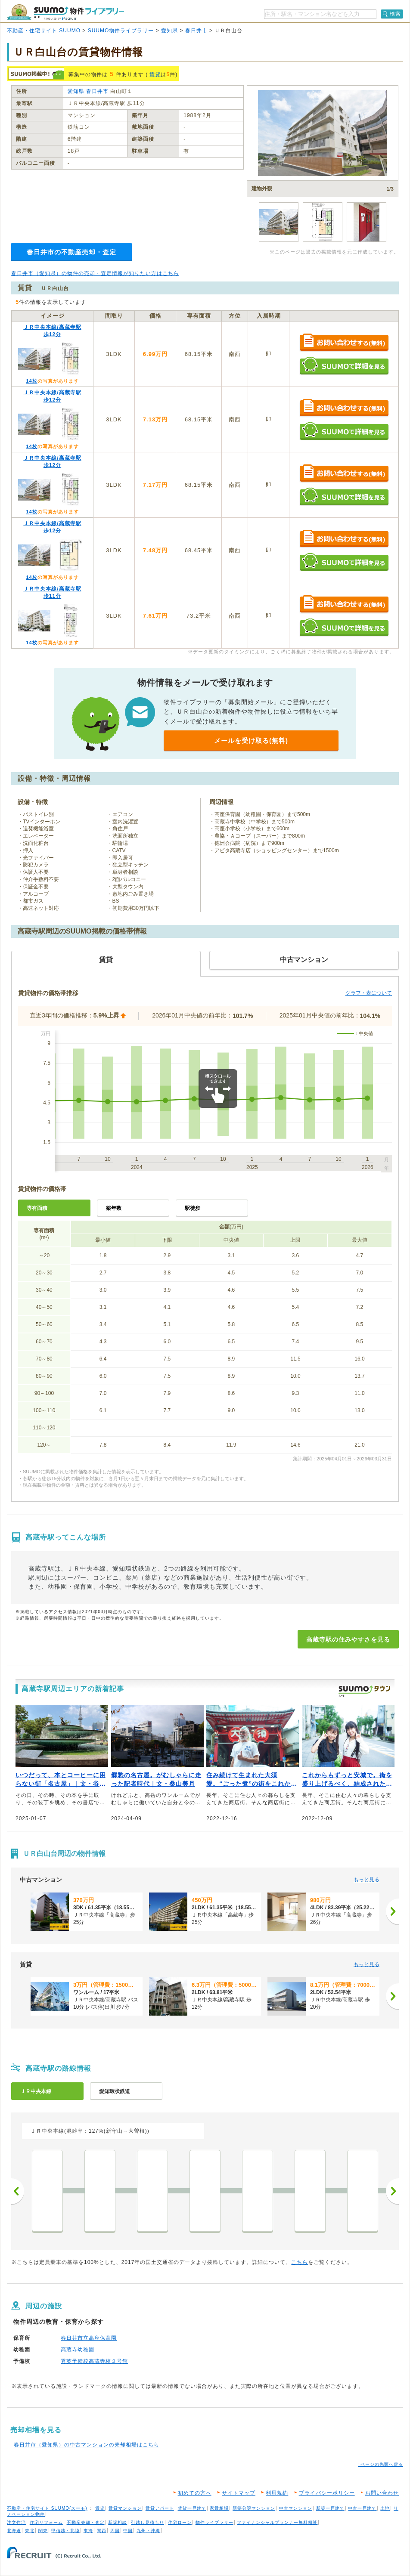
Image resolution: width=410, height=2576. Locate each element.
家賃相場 (219, 2508)
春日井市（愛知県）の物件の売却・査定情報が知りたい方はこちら (95, 273)
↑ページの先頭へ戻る (380, 2464)
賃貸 (155, 74)
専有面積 (37, 1208)
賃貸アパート (160, 2508)
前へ (17, 2191)
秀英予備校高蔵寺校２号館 (94, 2361)
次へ (392, 2191)
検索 (395, 14)
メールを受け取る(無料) (251, 740)
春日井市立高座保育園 (89, 2338)
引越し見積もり (147, 2522)
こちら (299, 2262)
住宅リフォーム (46, 2522)
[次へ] (392, 1911)
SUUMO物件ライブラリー (121, 31)
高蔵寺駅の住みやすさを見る (348, 1639)
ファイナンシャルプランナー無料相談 (277, 2522)
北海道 (14, 2530)
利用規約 (277, 2493)
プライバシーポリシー (327, 2493)
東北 (29, 2530)
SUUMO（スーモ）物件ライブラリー (65, 12)
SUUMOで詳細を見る (344, 365)
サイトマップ (238, 2493)
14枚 (31, 380)
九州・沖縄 (148, 2530)
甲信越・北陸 (65, 2530)
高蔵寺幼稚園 (77, 2350)
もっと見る (366, 1880)
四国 (115, 2530)
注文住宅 (16, 2522)
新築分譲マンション (254, 2508)
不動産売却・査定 (86, 2522)
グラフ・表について (368, 993)
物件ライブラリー (214, 2522)
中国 (128, 2530)
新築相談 (117, 2522)
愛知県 (169, 31)
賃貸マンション (125, 2508)
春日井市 (196, 31)
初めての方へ (194, 2493)
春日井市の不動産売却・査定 (71, 252)
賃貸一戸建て (192, 2508)
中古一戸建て (362, 2508)
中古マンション (295, 2508)
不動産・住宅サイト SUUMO (44, 31)
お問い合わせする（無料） (344, 343)
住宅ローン (180, 2522)
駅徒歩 (192, 1208)
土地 (385, 2508)
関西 (101, 2530)
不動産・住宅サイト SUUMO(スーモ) (47, 2508)
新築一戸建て (330, 2508)
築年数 (113, 1208)
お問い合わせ (382, 2493)
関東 (43, 2530)
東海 (88, 2530)
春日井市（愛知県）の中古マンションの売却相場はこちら (86, 2445)
